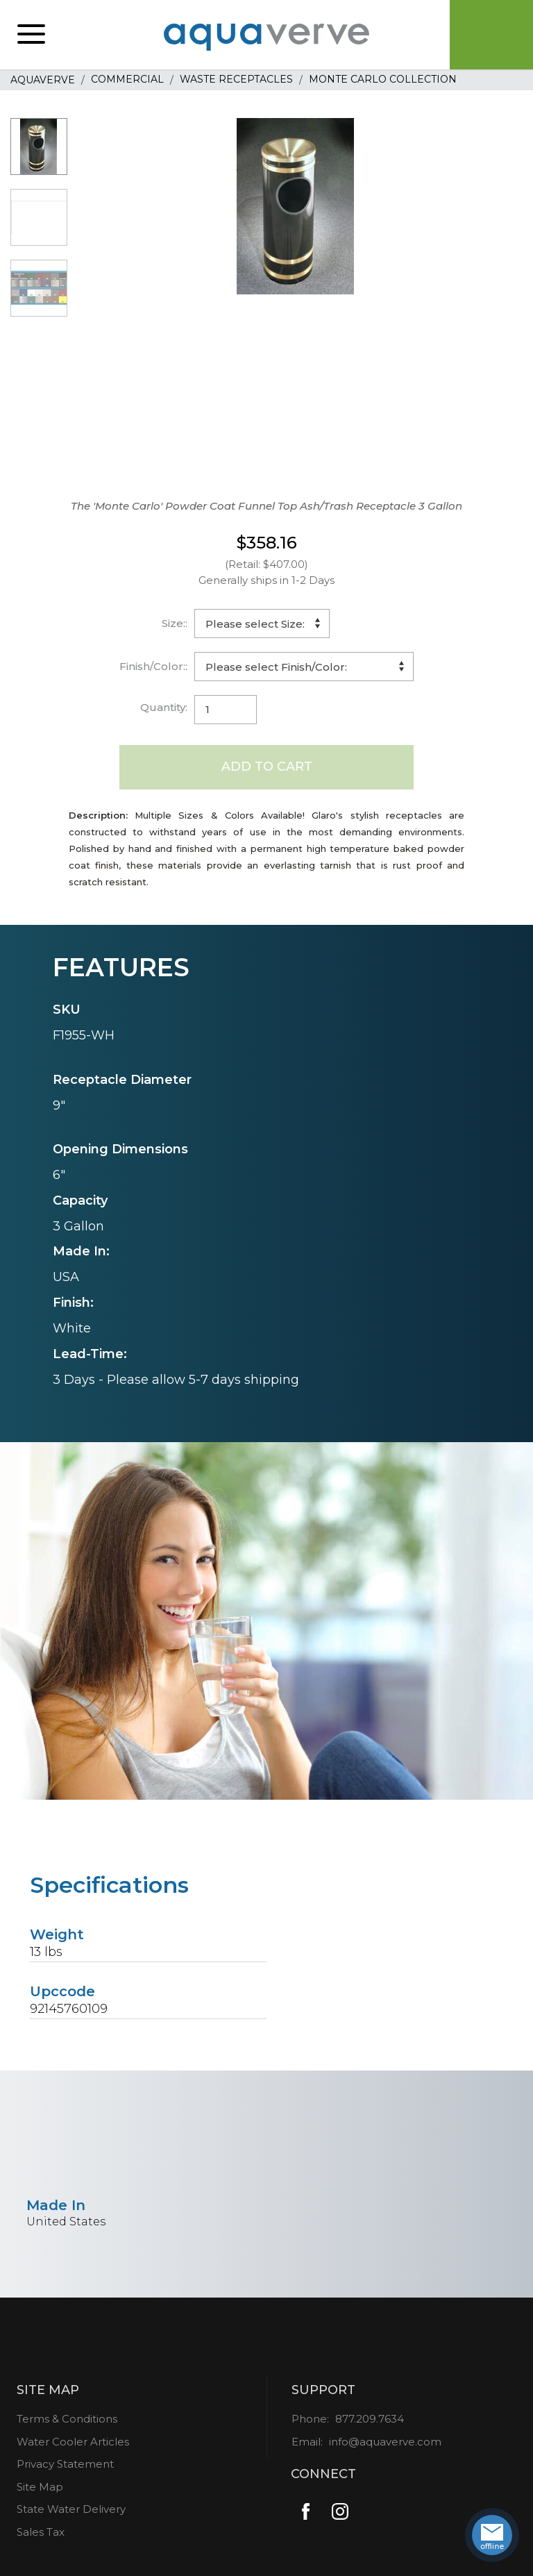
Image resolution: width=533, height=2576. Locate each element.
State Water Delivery (71, 2509)
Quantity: (163, 707)
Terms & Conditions (67, 2418)
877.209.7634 (369, 2418)
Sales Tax (41, 2532)
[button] (31, 34)
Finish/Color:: (153, 666)
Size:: (174, 623)
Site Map (40, 2486)
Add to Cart (266, 766)
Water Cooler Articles (73, 2441)
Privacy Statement (65, 2463)
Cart (491, 34)
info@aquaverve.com (385, 2441)
